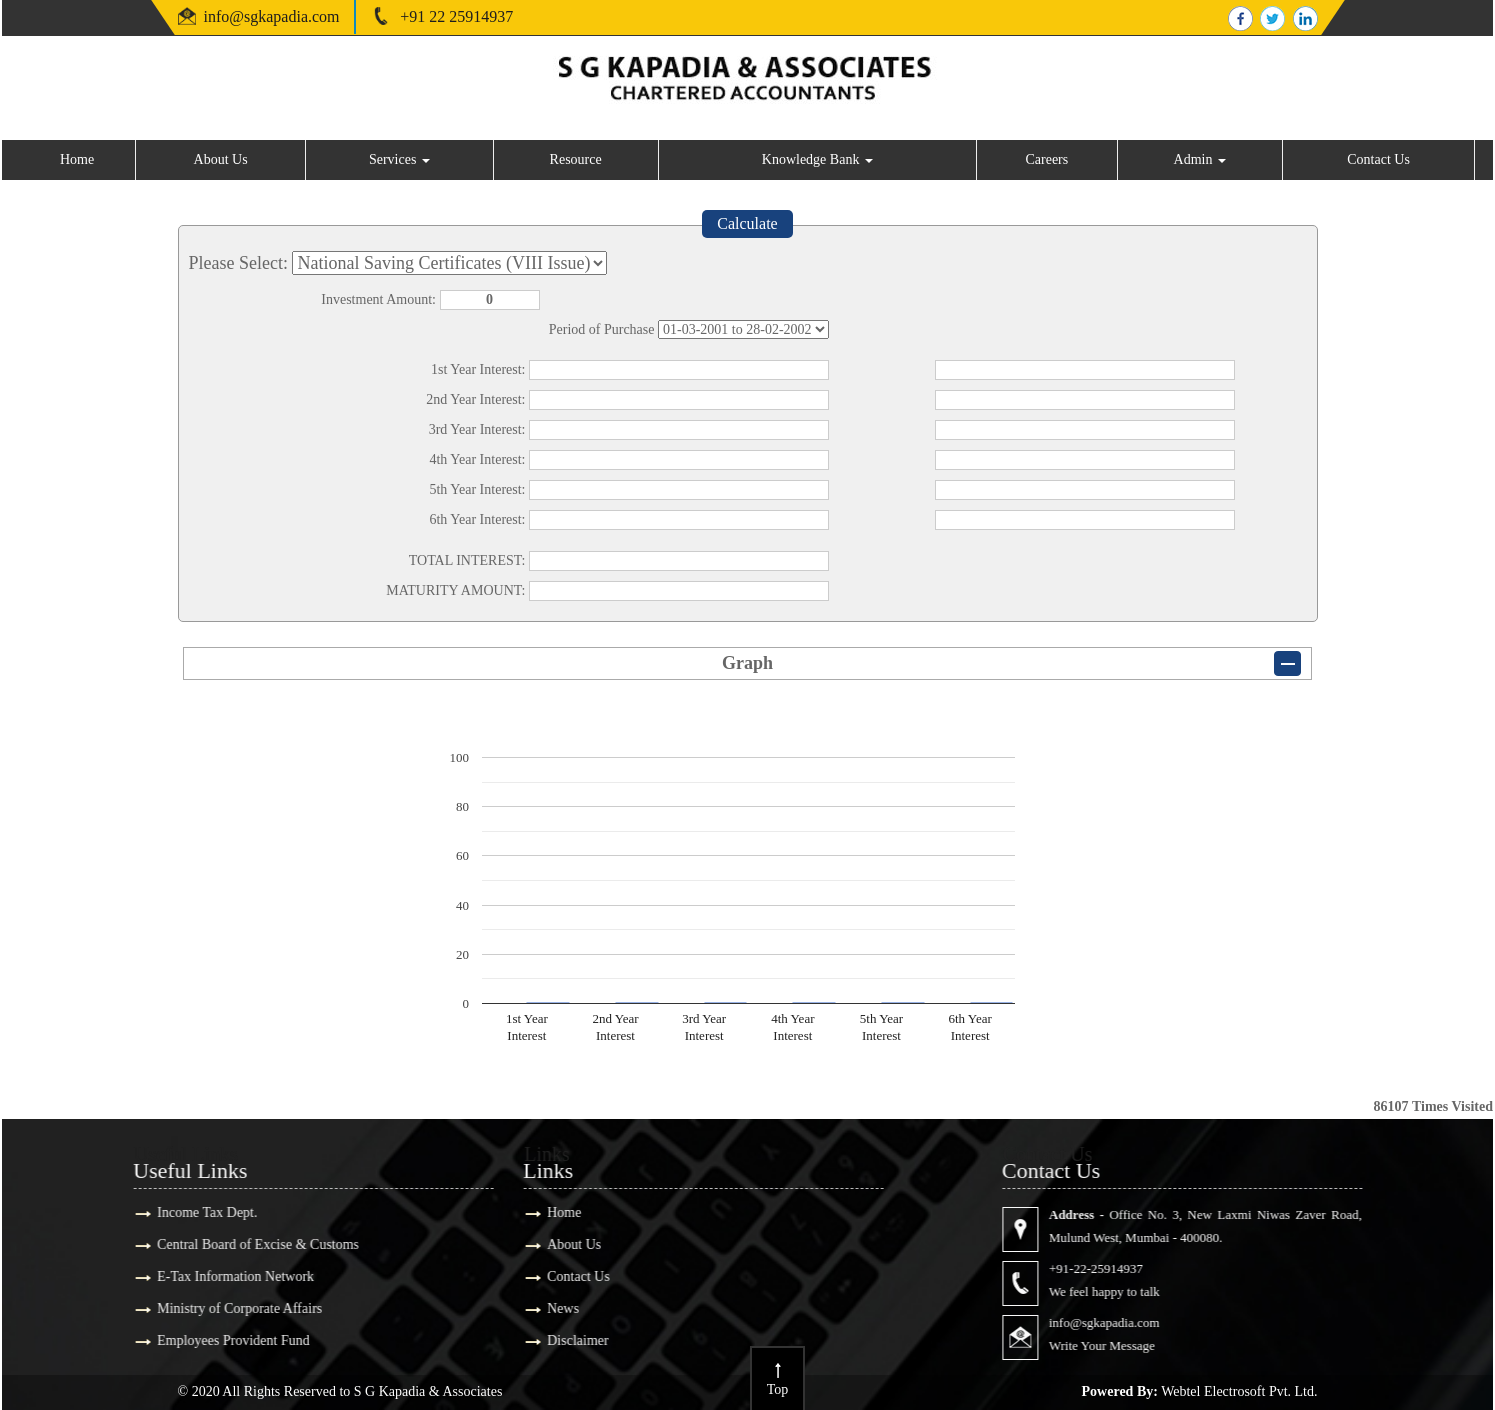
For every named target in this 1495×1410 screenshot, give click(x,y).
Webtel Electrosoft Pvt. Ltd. (1239, 1391)
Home (77, 159)
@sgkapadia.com (284, 16)
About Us (221, 159)
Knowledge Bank (817, 159)
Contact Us (1378, 159)
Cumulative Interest (743, 329)
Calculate (747, 223)
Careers (1046, 159)
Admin (1200, 159)
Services (399, 159)
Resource (576, 159)
